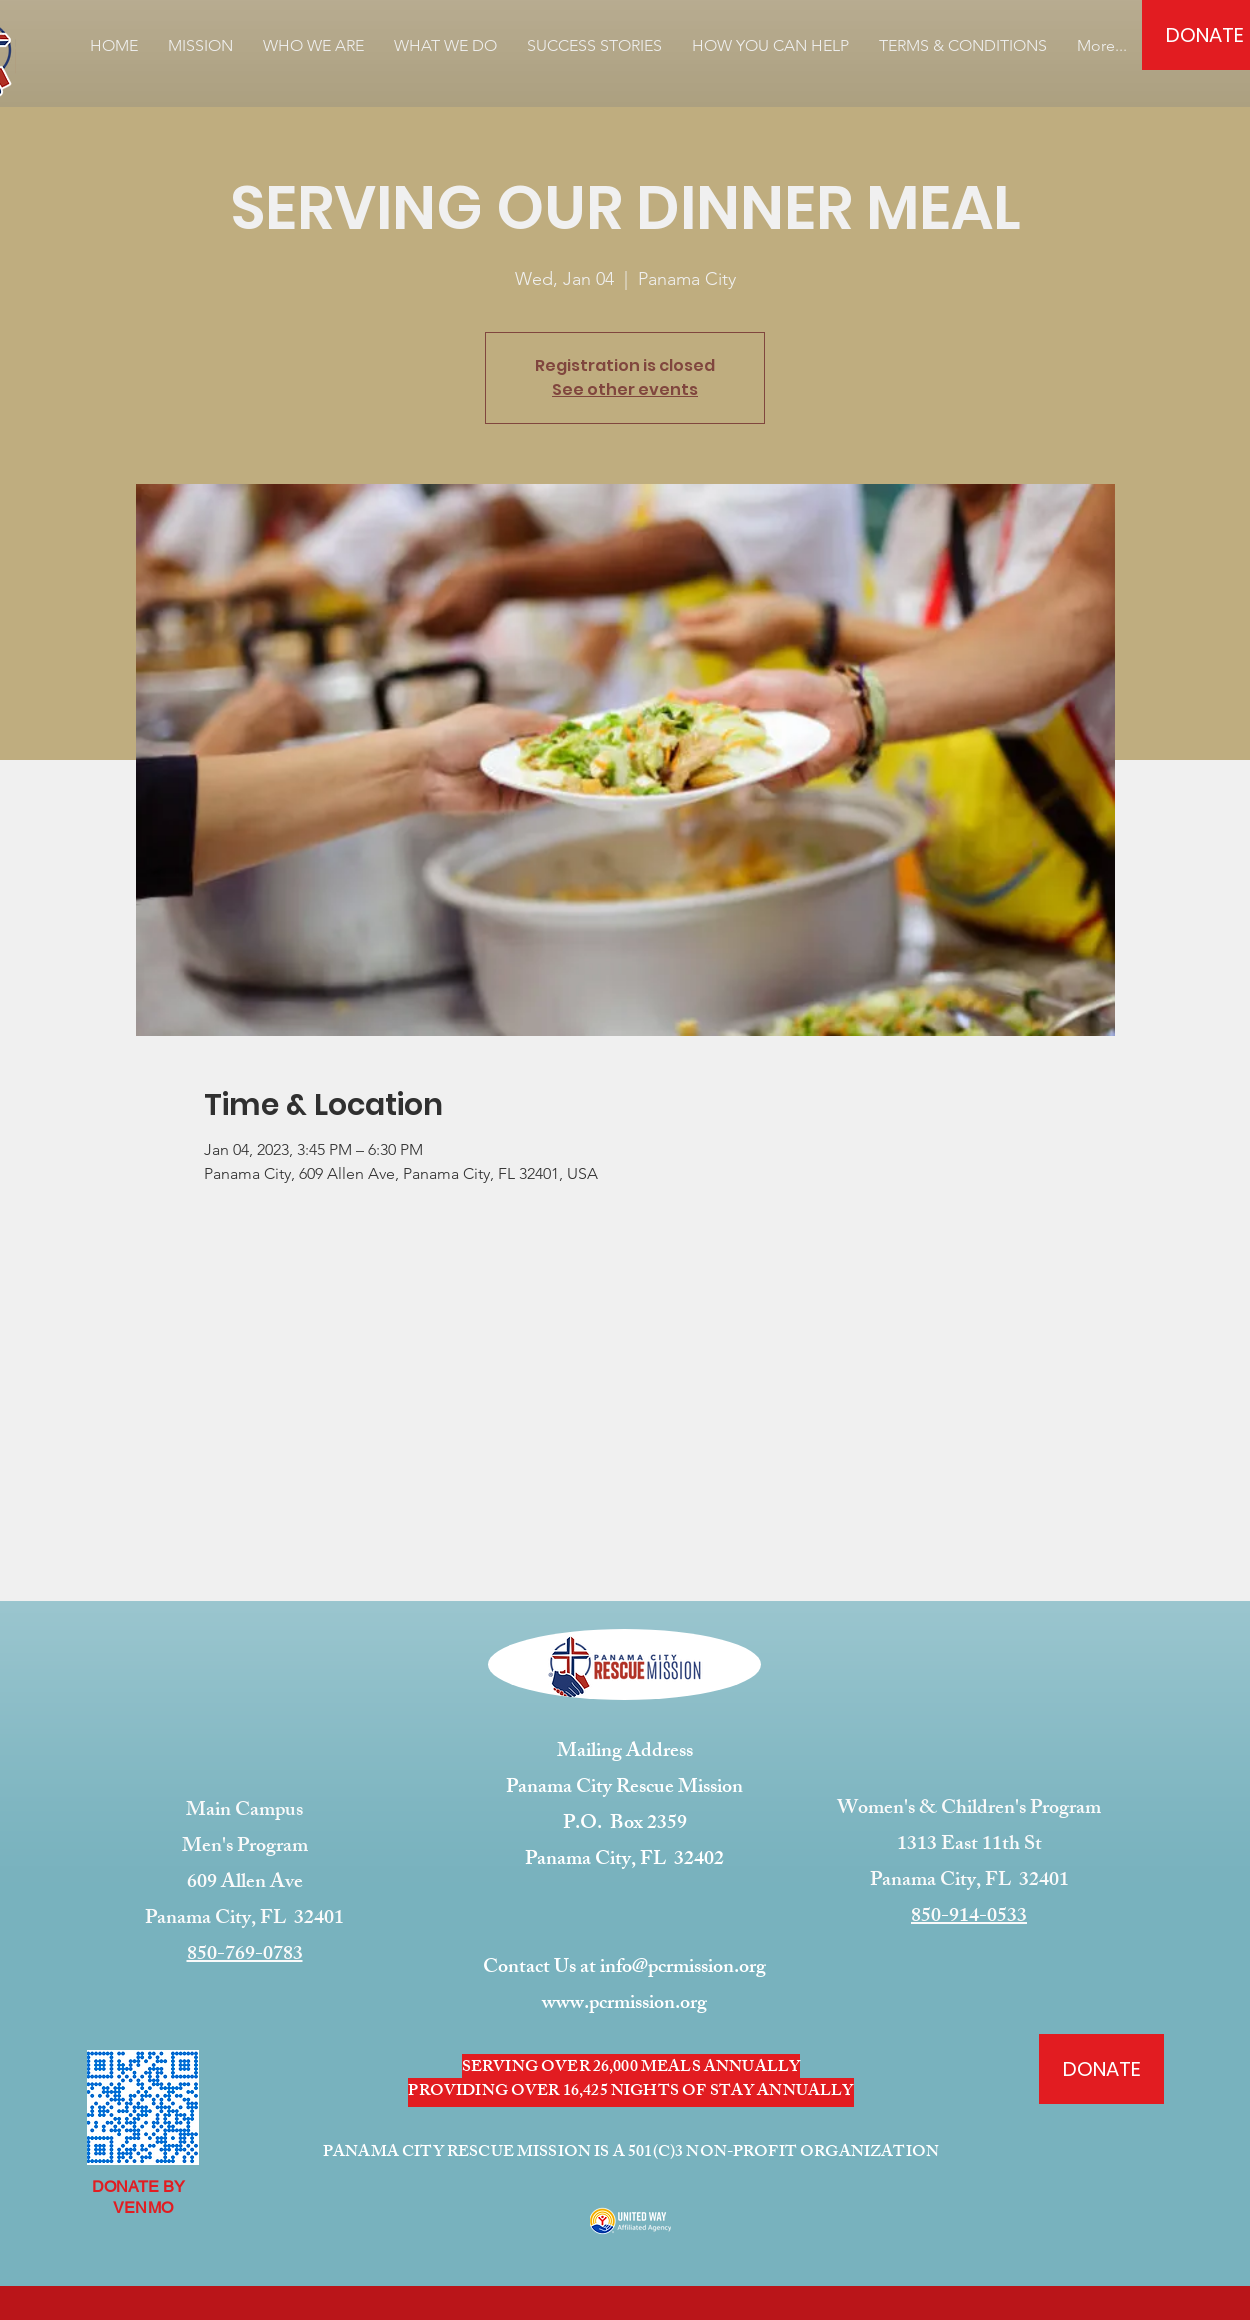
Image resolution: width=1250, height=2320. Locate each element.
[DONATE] (1101, 2069)
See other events (625, 389)
